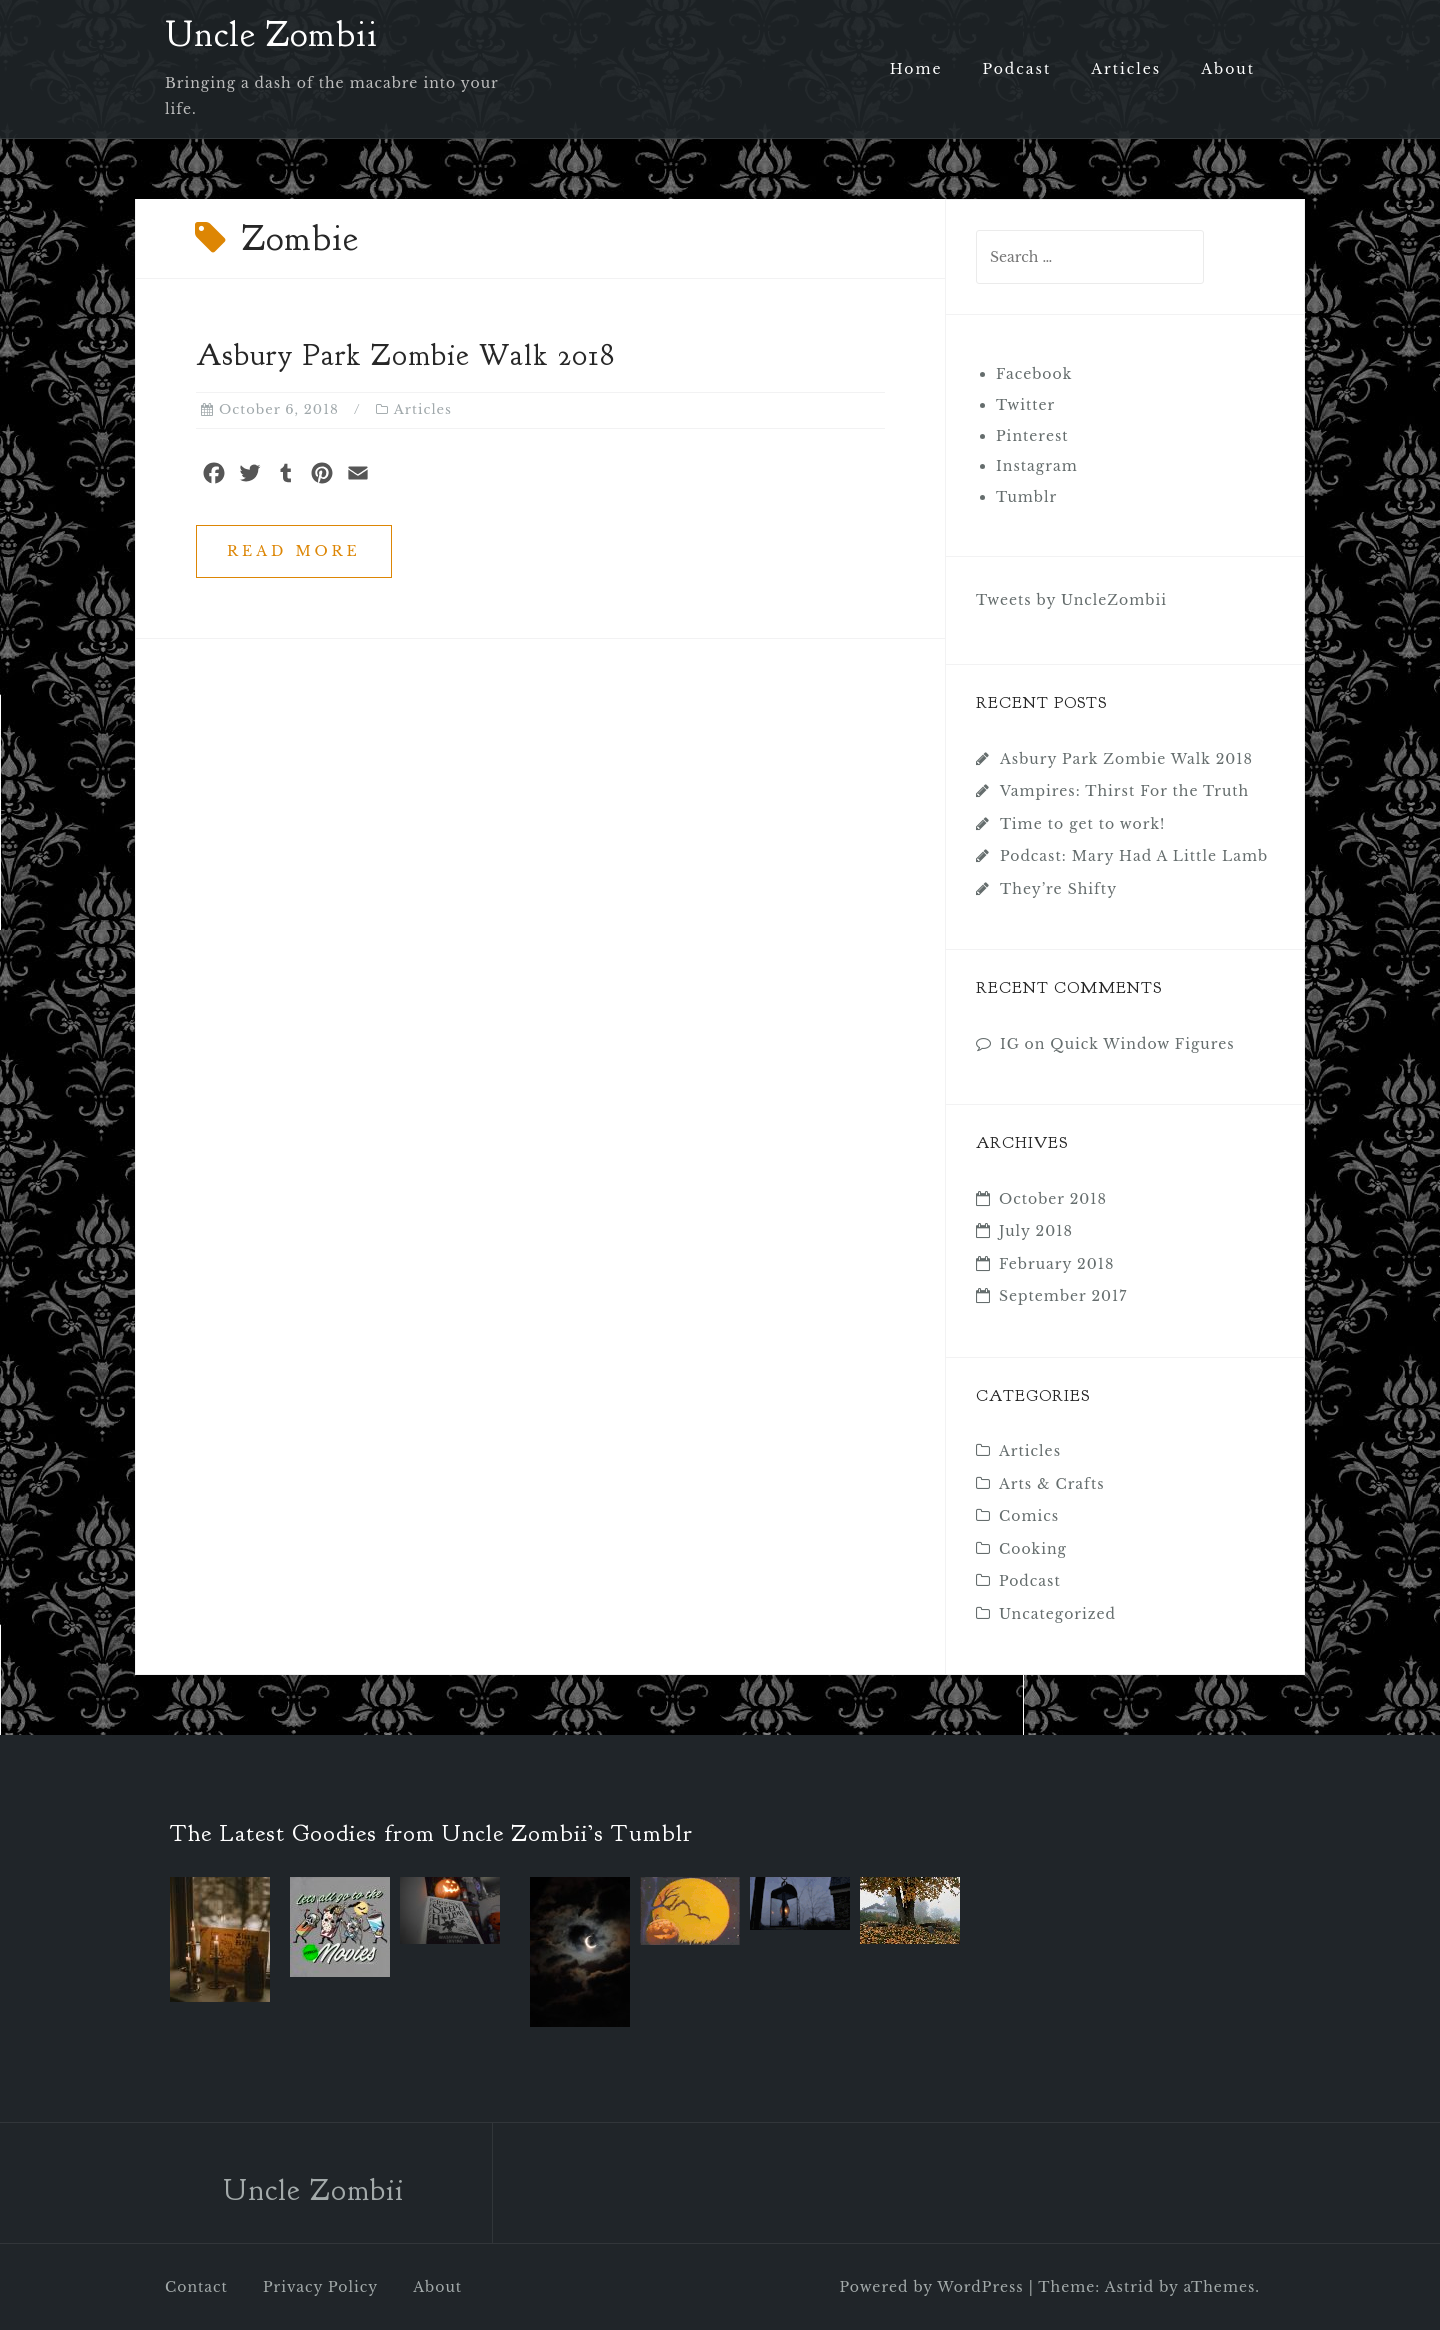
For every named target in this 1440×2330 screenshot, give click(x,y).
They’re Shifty (1058, 889)
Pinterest (1032, 436)
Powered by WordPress (932, 2287)
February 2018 (1056, 1264)
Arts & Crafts (1052, 1484)
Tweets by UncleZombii (1071, 600)
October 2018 (1053, 1199)
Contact (196, 2287)
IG (1010, 1044)
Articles (1126, 69)
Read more (294, 551)
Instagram (1037, 466)
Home (916, 69)
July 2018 (1036, 1231)
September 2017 (1063, 1296)
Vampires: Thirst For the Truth (1124, 791)
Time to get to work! (1082, 824)
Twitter (1025, 405)
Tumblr (1026, 497)
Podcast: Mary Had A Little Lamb (1134, 856)
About (1228, 69)
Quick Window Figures (1142, 1044)
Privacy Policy (320, 2287)
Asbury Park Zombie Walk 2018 (405, 355)
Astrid (1129, 2287)
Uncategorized (1057, 1614)
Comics (1029, 1516)
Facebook (1034, 374)
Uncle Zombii (271, 34)
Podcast (1017, 69)
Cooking (1033, 1549)
